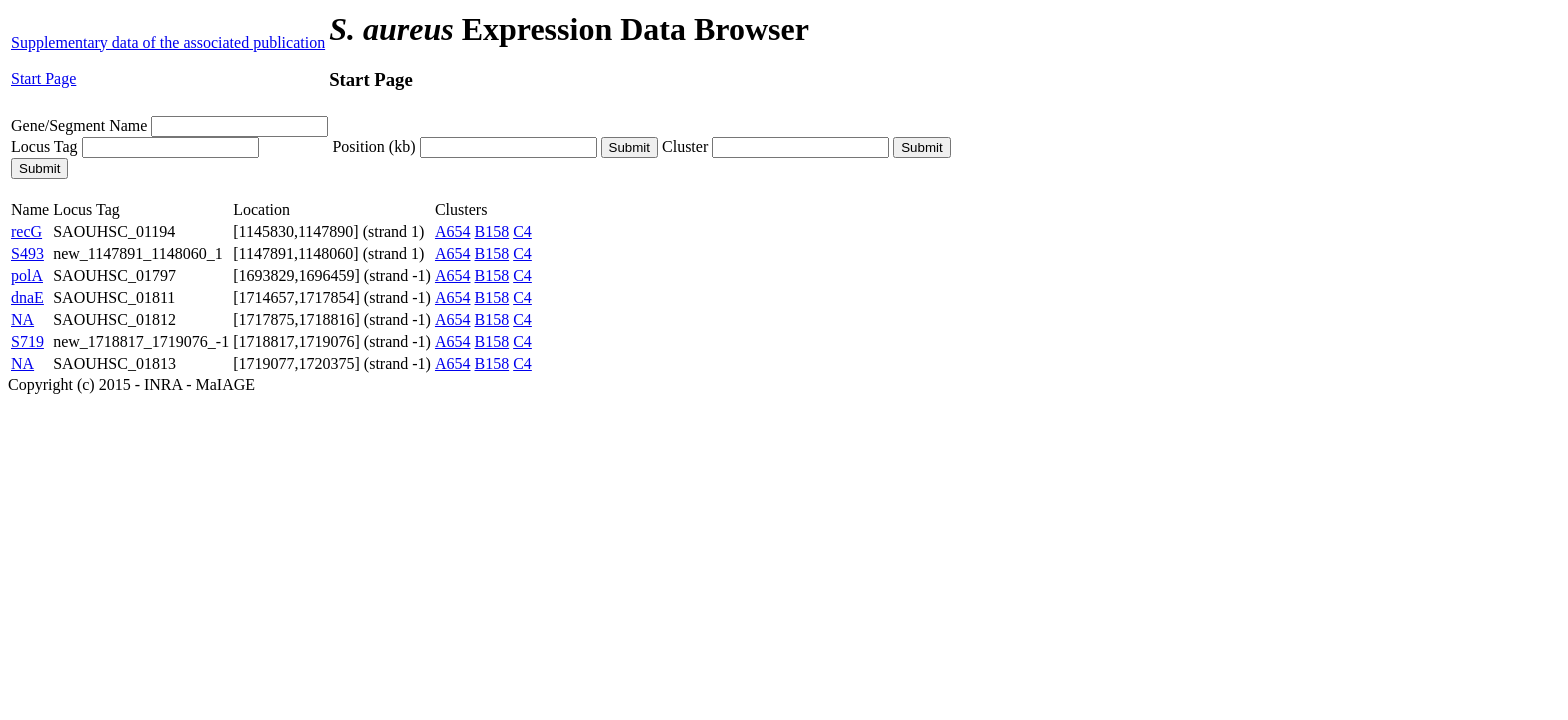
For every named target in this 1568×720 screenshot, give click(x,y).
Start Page (43, 78)
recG (26, 231)
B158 (492, 231)
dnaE (27, 297)
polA (27, 275)
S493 (27, 253)
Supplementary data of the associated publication (168, 42)
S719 (27, 341)
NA (22, 319)
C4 (522, 231)
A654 (453, 231)
